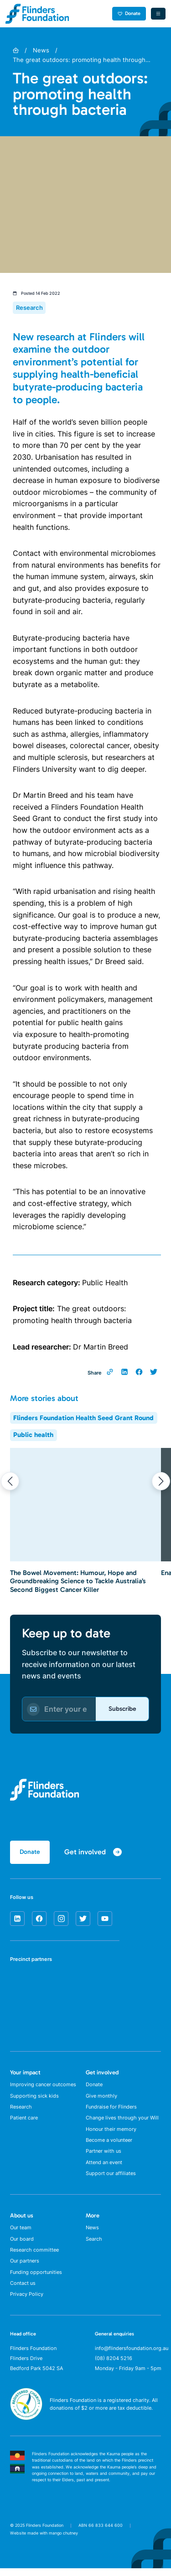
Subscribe (122, 1709)
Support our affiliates (111, 2178)
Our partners (24, 2267)
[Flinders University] (20, 2016)
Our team (20, 2232)
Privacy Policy (26, 2302)
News (41, 50)
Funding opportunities (36, 2278)
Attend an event (104, 2166)
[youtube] (105, 1919)
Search (94, 2244)
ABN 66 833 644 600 (100, 2532)
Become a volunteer (109, 2143)
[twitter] (83, 1919)
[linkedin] (17, 1919)
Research (21, 2108)
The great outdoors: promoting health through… (81, 59)
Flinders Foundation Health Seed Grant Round (83, 1418)
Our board (22, 2244)
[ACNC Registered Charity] (26, 2424)
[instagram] (61, 1919)
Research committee (34, 2256)
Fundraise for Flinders (111, 2108)
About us (21, 2220)
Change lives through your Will (122, 2120)
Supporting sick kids (34, 2097)
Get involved (102, 2073)
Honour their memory (111, 2132)
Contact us (23, 2290)
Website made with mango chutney (44, 2540)
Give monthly (101, 2097)
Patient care (24, 2120)
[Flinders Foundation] (37, 14)
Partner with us (103, 2155)
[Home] (16, 50)
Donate (129, 13)
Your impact (25, 2073)
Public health (33, 1435)
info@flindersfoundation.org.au (131, 2355)
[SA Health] (20, 1984)
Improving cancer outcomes (43, 2086)
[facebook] (39, 1919)
